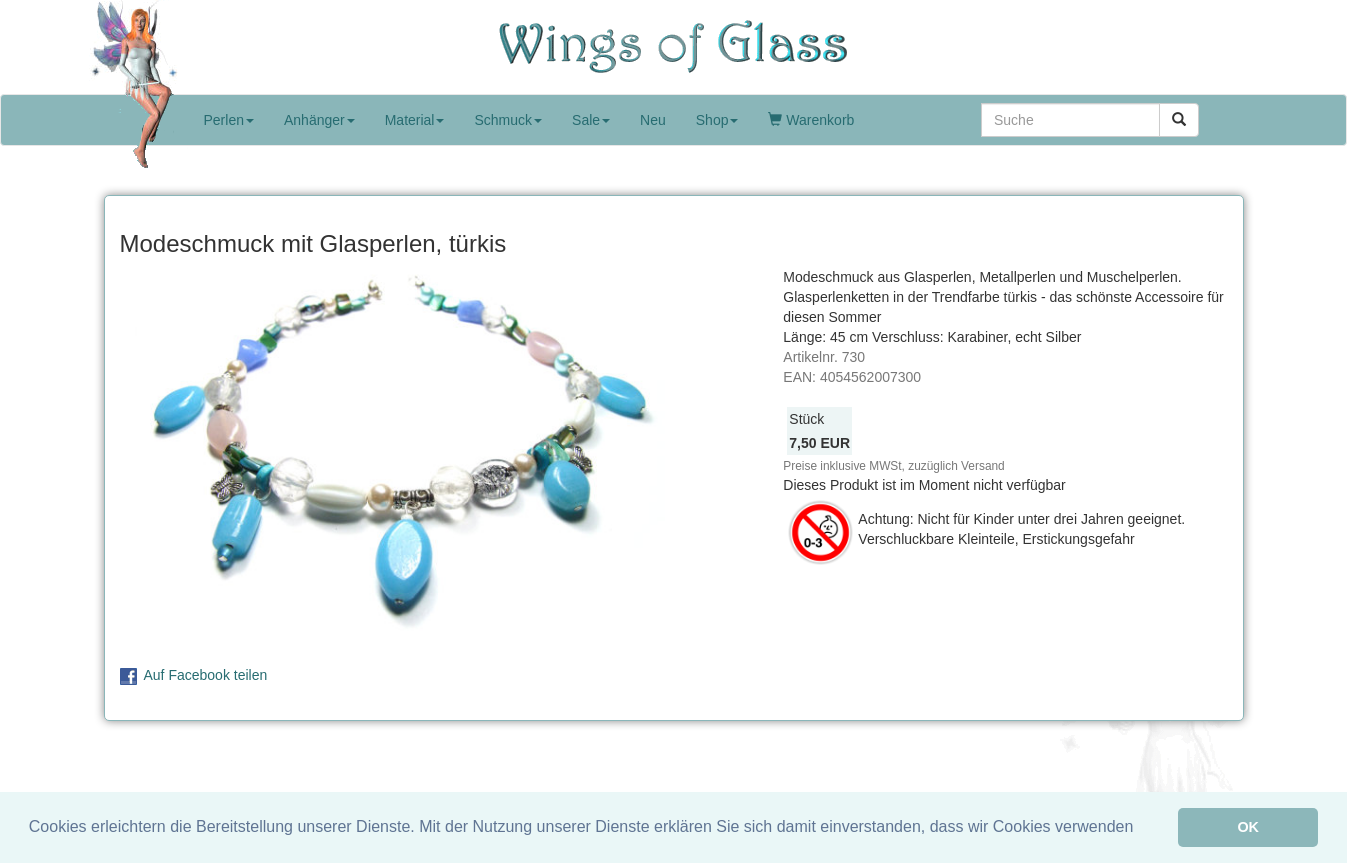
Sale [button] (591, 120)
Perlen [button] (229, 120)
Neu (653, 120)
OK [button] (1248, 827)
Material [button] (415, 120)
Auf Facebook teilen (206, 675)
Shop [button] (717, 120)
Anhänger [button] (319, 120)
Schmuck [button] (508, 120)
